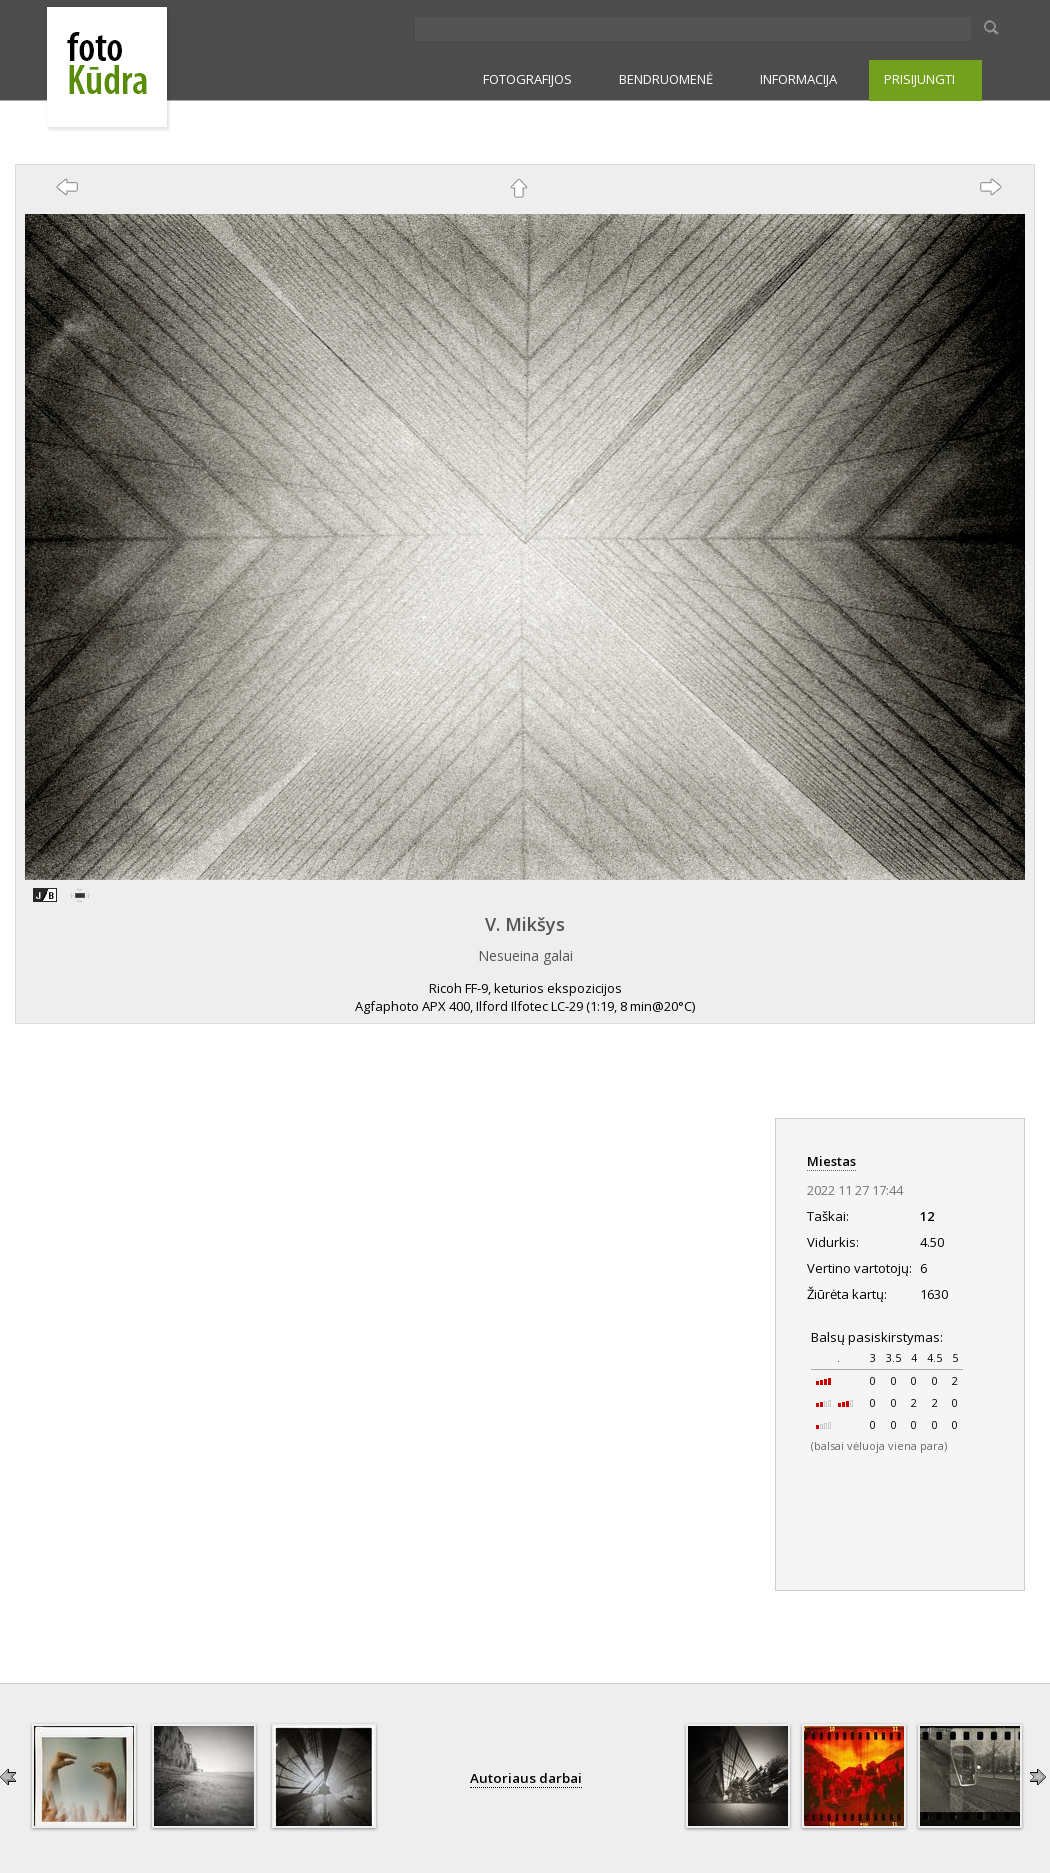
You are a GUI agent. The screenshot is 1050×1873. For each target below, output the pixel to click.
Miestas (831, 1161)
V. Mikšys (525, 924)
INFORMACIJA (798, 79)
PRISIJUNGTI (919, 79)
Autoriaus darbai (526, 1778)
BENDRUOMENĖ (666, 79)
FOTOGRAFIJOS (527, 79)
